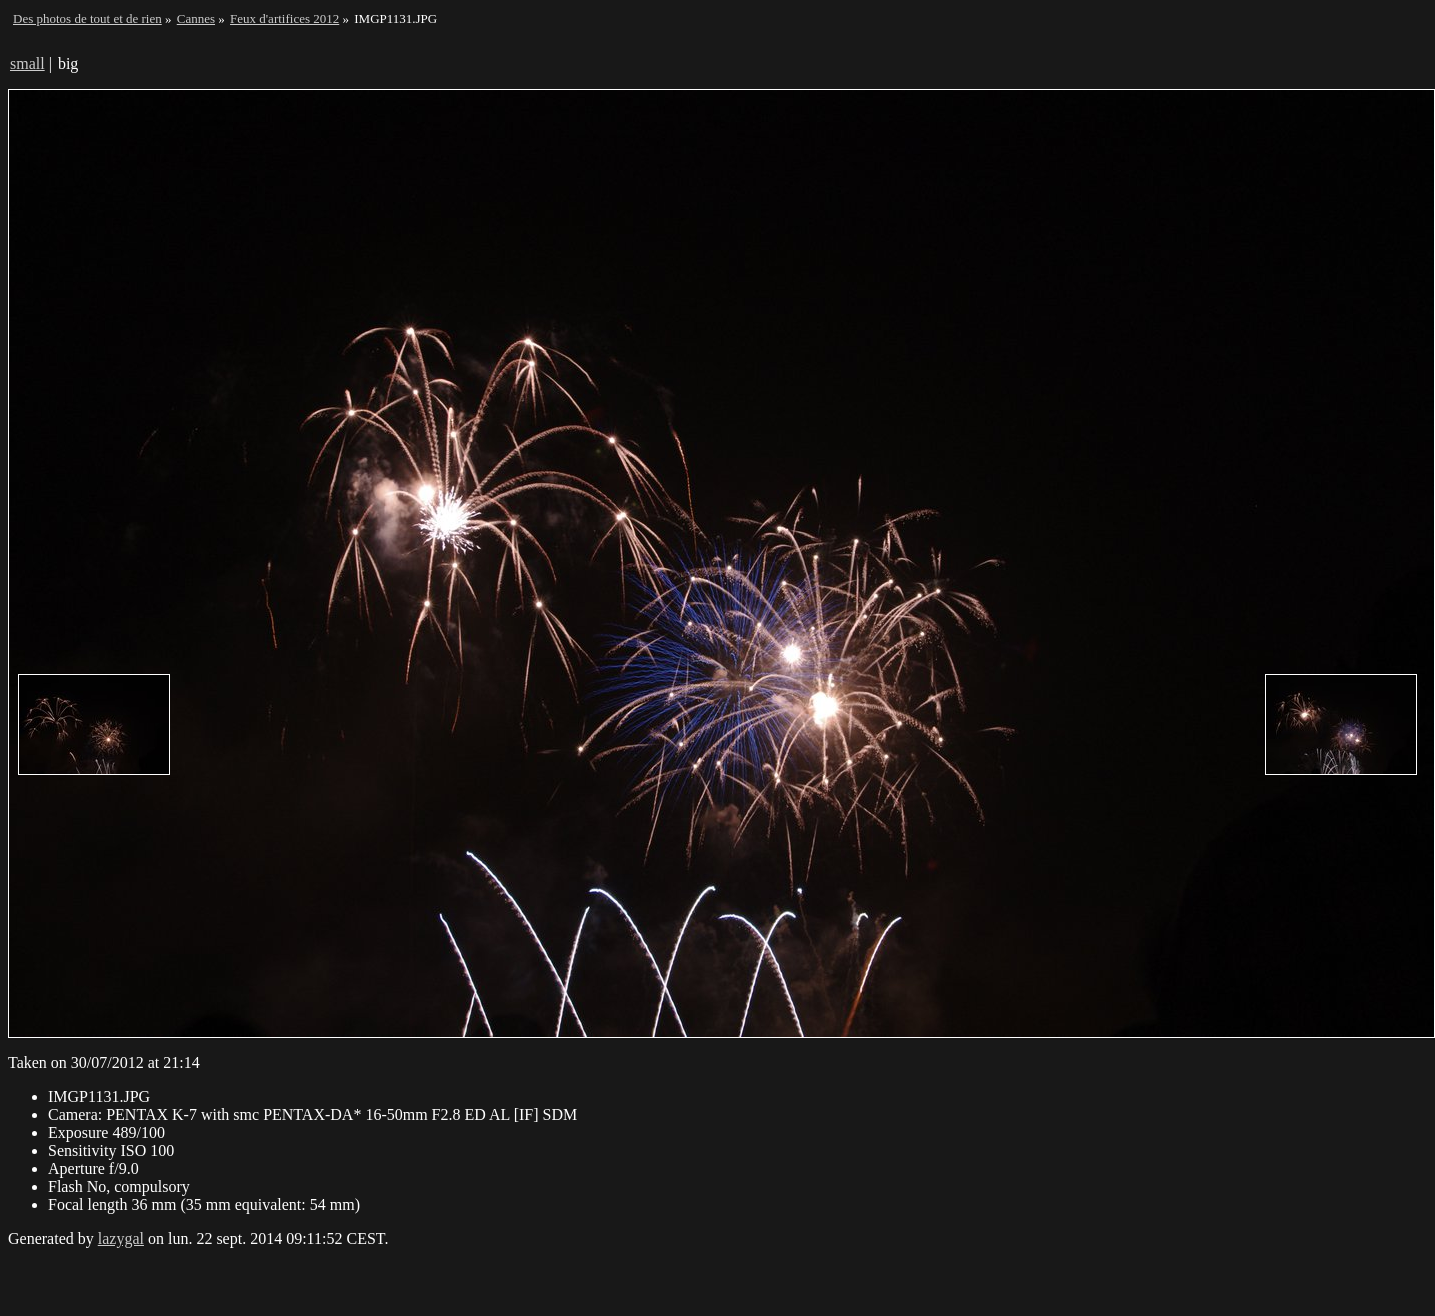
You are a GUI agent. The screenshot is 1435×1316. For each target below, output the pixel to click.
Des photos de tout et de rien (87, 18)
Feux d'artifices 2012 (284, 18)
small (27, 63)
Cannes (196, 18)
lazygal (121, 1238)
